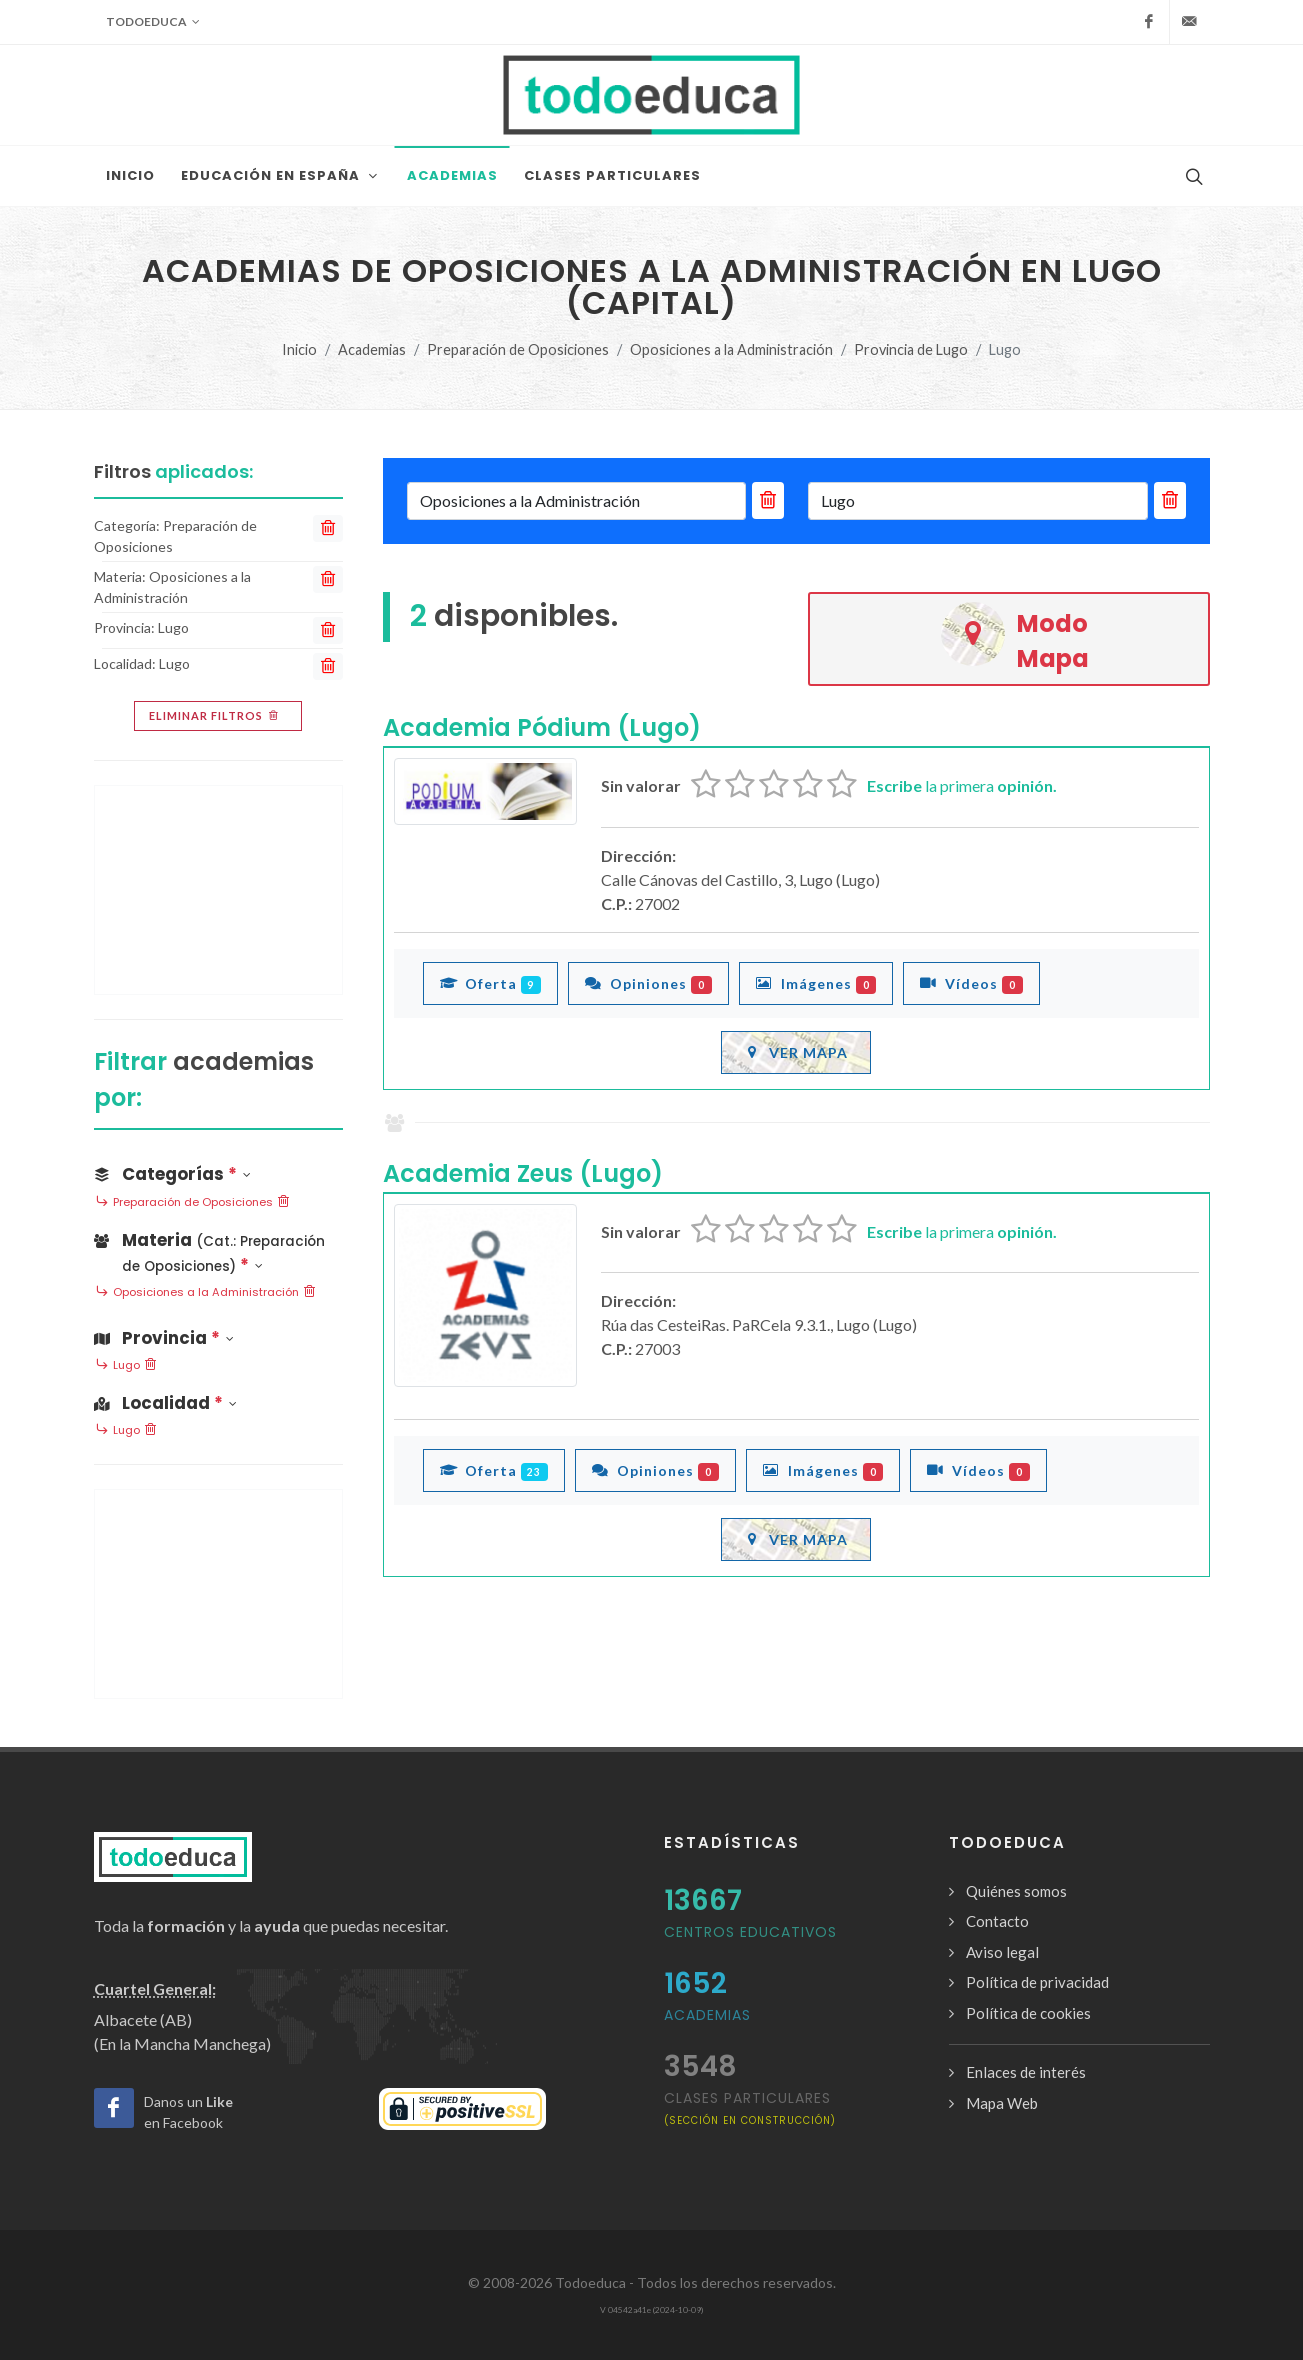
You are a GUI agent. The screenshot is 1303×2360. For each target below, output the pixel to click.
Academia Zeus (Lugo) (523, 1173)
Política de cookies (1028, 2013)
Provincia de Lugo (911, 349)
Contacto (997, 1921)
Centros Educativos (750, 1932)
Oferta (491, 983)
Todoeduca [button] (153, 22)
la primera (962, 785)
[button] (218, 1249)
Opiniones (648, 983)
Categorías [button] (172, 1174)
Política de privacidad (1037, 1982)
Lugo (126, 1366)
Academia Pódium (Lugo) (542, 727)
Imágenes (816, 983)
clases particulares (750, 2107)
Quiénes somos (1016, 1891)
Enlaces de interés (1026, 2072)
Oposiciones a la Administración (731, 349)
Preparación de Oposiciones (518, 349)
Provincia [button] (164, 1338)
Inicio (299, 349)
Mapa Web (1002, 2103)
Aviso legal (1002, 1952)
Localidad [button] (165, 1403)
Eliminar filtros (215, 716)
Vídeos (971, 983)
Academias (372, 349)
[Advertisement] (218, 890)
